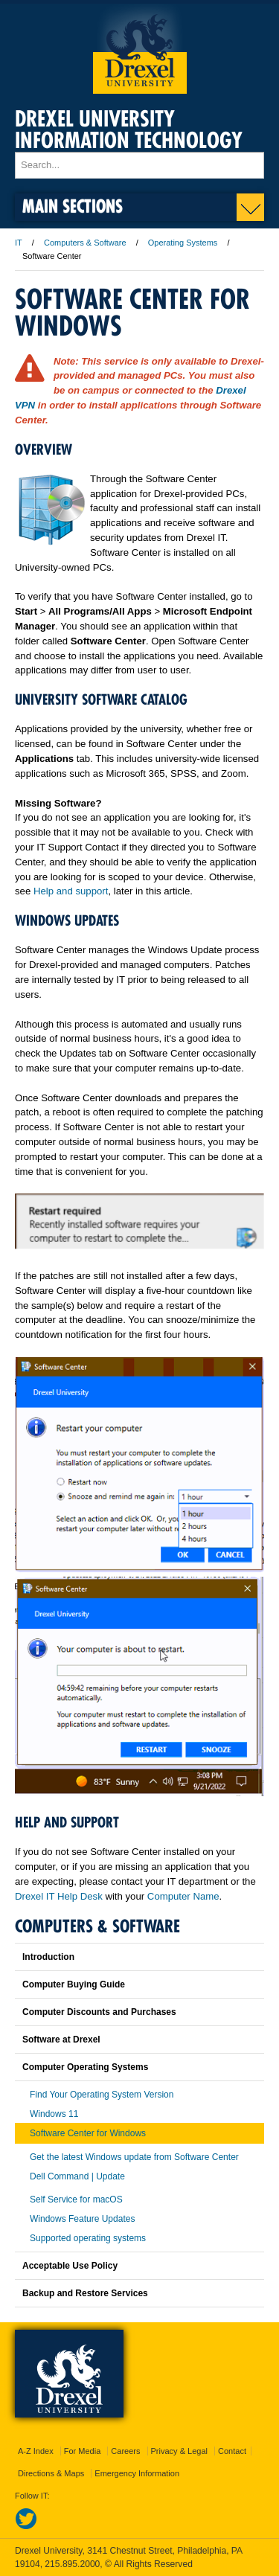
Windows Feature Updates (82, 2219)
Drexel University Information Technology (129, 129)
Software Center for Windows (88, 2133)
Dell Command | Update (77, 2176)
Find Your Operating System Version (101, 2094)
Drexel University (140, 49)
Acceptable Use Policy (70, 2266)
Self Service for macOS (76, 2199)
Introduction (48, 1957)
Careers (125, 2451)
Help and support (70, 891)
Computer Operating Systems (85, 2067)
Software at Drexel (61, 2039)
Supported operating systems (88, 2238)
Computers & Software (85, 242)
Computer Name (183, 1896)
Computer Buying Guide (73, 1984)
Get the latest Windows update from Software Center (134, 2157)
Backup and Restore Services (85, 2293)
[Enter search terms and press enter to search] (139, 165)
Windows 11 (54, 2114)
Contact (232, 2451)
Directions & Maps (51, 2473)
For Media (82, 2451)
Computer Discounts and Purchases (99, 2012)
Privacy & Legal (179, 2451)
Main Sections (72, 206)
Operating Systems (183, 242)
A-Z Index (36, 2451)
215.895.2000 (72, 2564)
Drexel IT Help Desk (59, 1896)
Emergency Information (136, 2473)
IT (18, 242)
